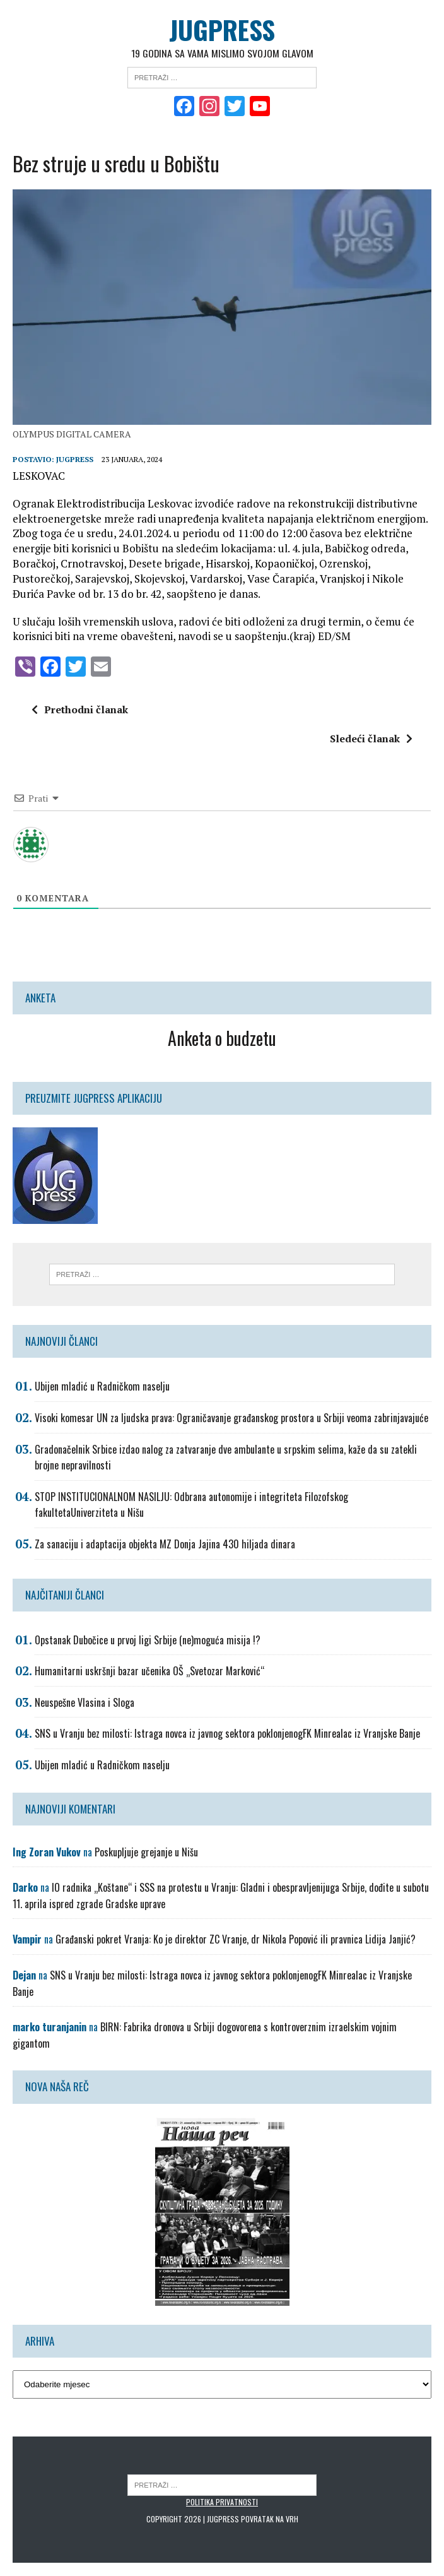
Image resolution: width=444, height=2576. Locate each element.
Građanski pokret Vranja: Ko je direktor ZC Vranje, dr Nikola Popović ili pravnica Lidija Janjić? (236, 1940)
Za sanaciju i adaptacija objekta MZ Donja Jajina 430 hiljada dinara (165, 1544)
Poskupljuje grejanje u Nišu (146, 1852)
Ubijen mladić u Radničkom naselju (102, 1387)
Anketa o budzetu (222, 1039)
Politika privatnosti (222, 2502)
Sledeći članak (371, 739)
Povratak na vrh (269, 2519)
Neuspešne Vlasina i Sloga (84, 1703)
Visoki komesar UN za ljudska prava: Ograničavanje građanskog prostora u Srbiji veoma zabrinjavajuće (231, 1418)
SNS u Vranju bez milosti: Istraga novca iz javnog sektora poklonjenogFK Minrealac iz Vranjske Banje (227, 1734)
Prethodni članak (80, 710)
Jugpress (74, 460)
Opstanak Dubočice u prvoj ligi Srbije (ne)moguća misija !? (147, 1640)
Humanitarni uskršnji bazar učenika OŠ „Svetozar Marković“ (149, 1671)
